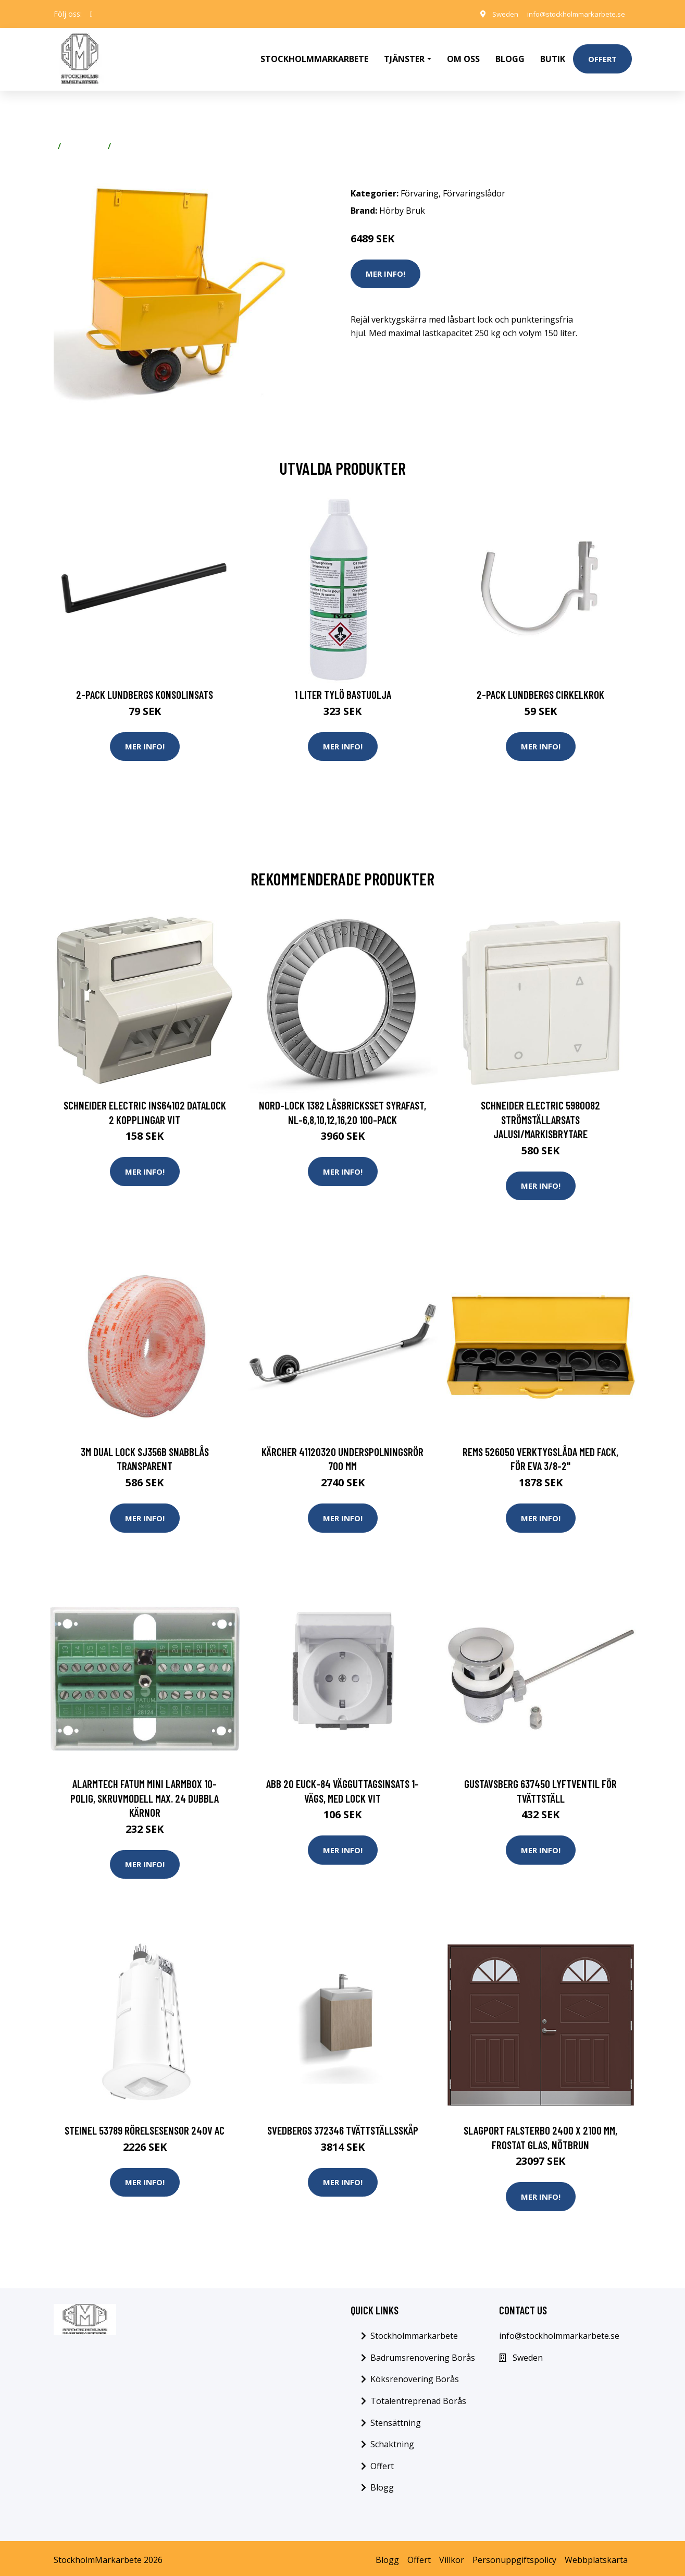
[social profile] (91, 14)
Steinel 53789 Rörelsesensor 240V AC (145, 2126)
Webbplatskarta (596, 2556)
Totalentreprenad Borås (418, 2397)
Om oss (463, 55)
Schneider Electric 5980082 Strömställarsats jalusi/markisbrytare (540, 1112)
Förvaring (84, 138)
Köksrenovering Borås (414, 2376)
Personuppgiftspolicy (514, 2556)
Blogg (510, 55)
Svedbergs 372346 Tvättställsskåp (342, 2126)
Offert (602, 55)
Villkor (451, 2556)
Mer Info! (385, 266)
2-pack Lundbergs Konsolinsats (144, 687)
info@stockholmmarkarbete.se (572, 14)
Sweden (496, 14)
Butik (552, 55)
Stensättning (395, 2419)
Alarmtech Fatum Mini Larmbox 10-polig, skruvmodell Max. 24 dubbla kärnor (144, 1793)
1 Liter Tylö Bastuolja (342, 687)
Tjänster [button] (404, 55)
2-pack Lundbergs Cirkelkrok (540, 687)
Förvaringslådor (147, 138)
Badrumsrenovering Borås (422, 2354)
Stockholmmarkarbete (314, 55)
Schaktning (392, 2440)
